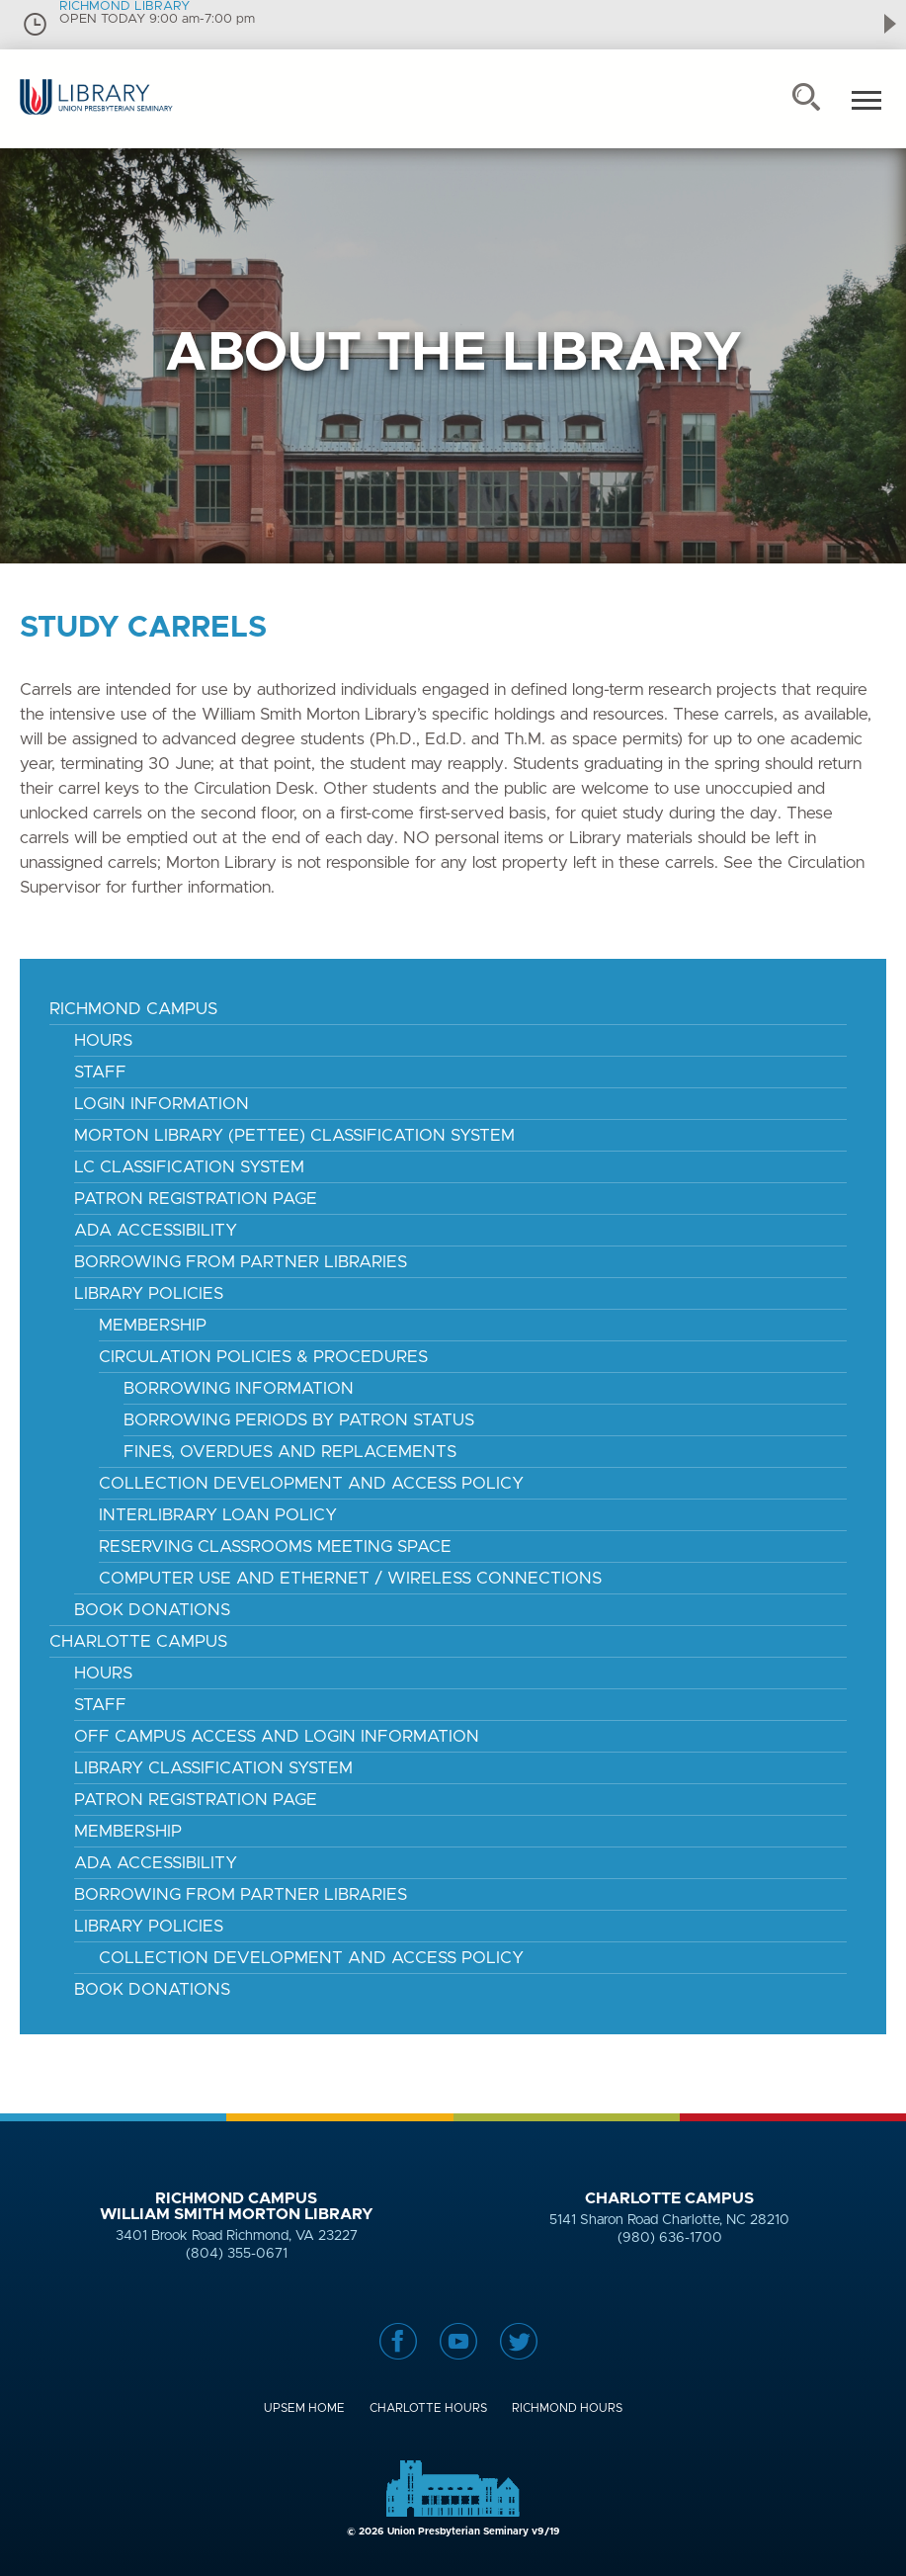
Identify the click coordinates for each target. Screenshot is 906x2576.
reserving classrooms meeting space (275, 1546)
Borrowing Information (239, 1388)
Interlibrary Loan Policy (218, 1514)
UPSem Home (304, 2408)
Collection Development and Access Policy (311, 1483)
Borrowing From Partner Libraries (240, 1261)
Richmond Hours (567, 2408)
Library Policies (148, 1293)
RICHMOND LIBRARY (124, 6)
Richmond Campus (133, 1008)
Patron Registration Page (195, 1198)
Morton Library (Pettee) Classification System (294, 1135)
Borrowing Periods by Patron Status (299, 1420)
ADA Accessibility (155, 1230)
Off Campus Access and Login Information (276, 1736)
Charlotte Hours (428, 2408)
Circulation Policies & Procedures (263, 1356)
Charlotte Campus (138, 1641)
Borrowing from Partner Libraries (240, 1894)
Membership (152, 1325)
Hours (103, 1040)
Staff (100, 1072)
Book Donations (152, 1609)
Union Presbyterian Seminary (96, 113)
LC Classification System (189, 1167)
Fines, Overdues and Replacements (290, 1451)
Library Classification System (213, 1768)
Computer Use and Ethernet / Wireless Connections (350, 1578)
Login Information (161, 1103)
